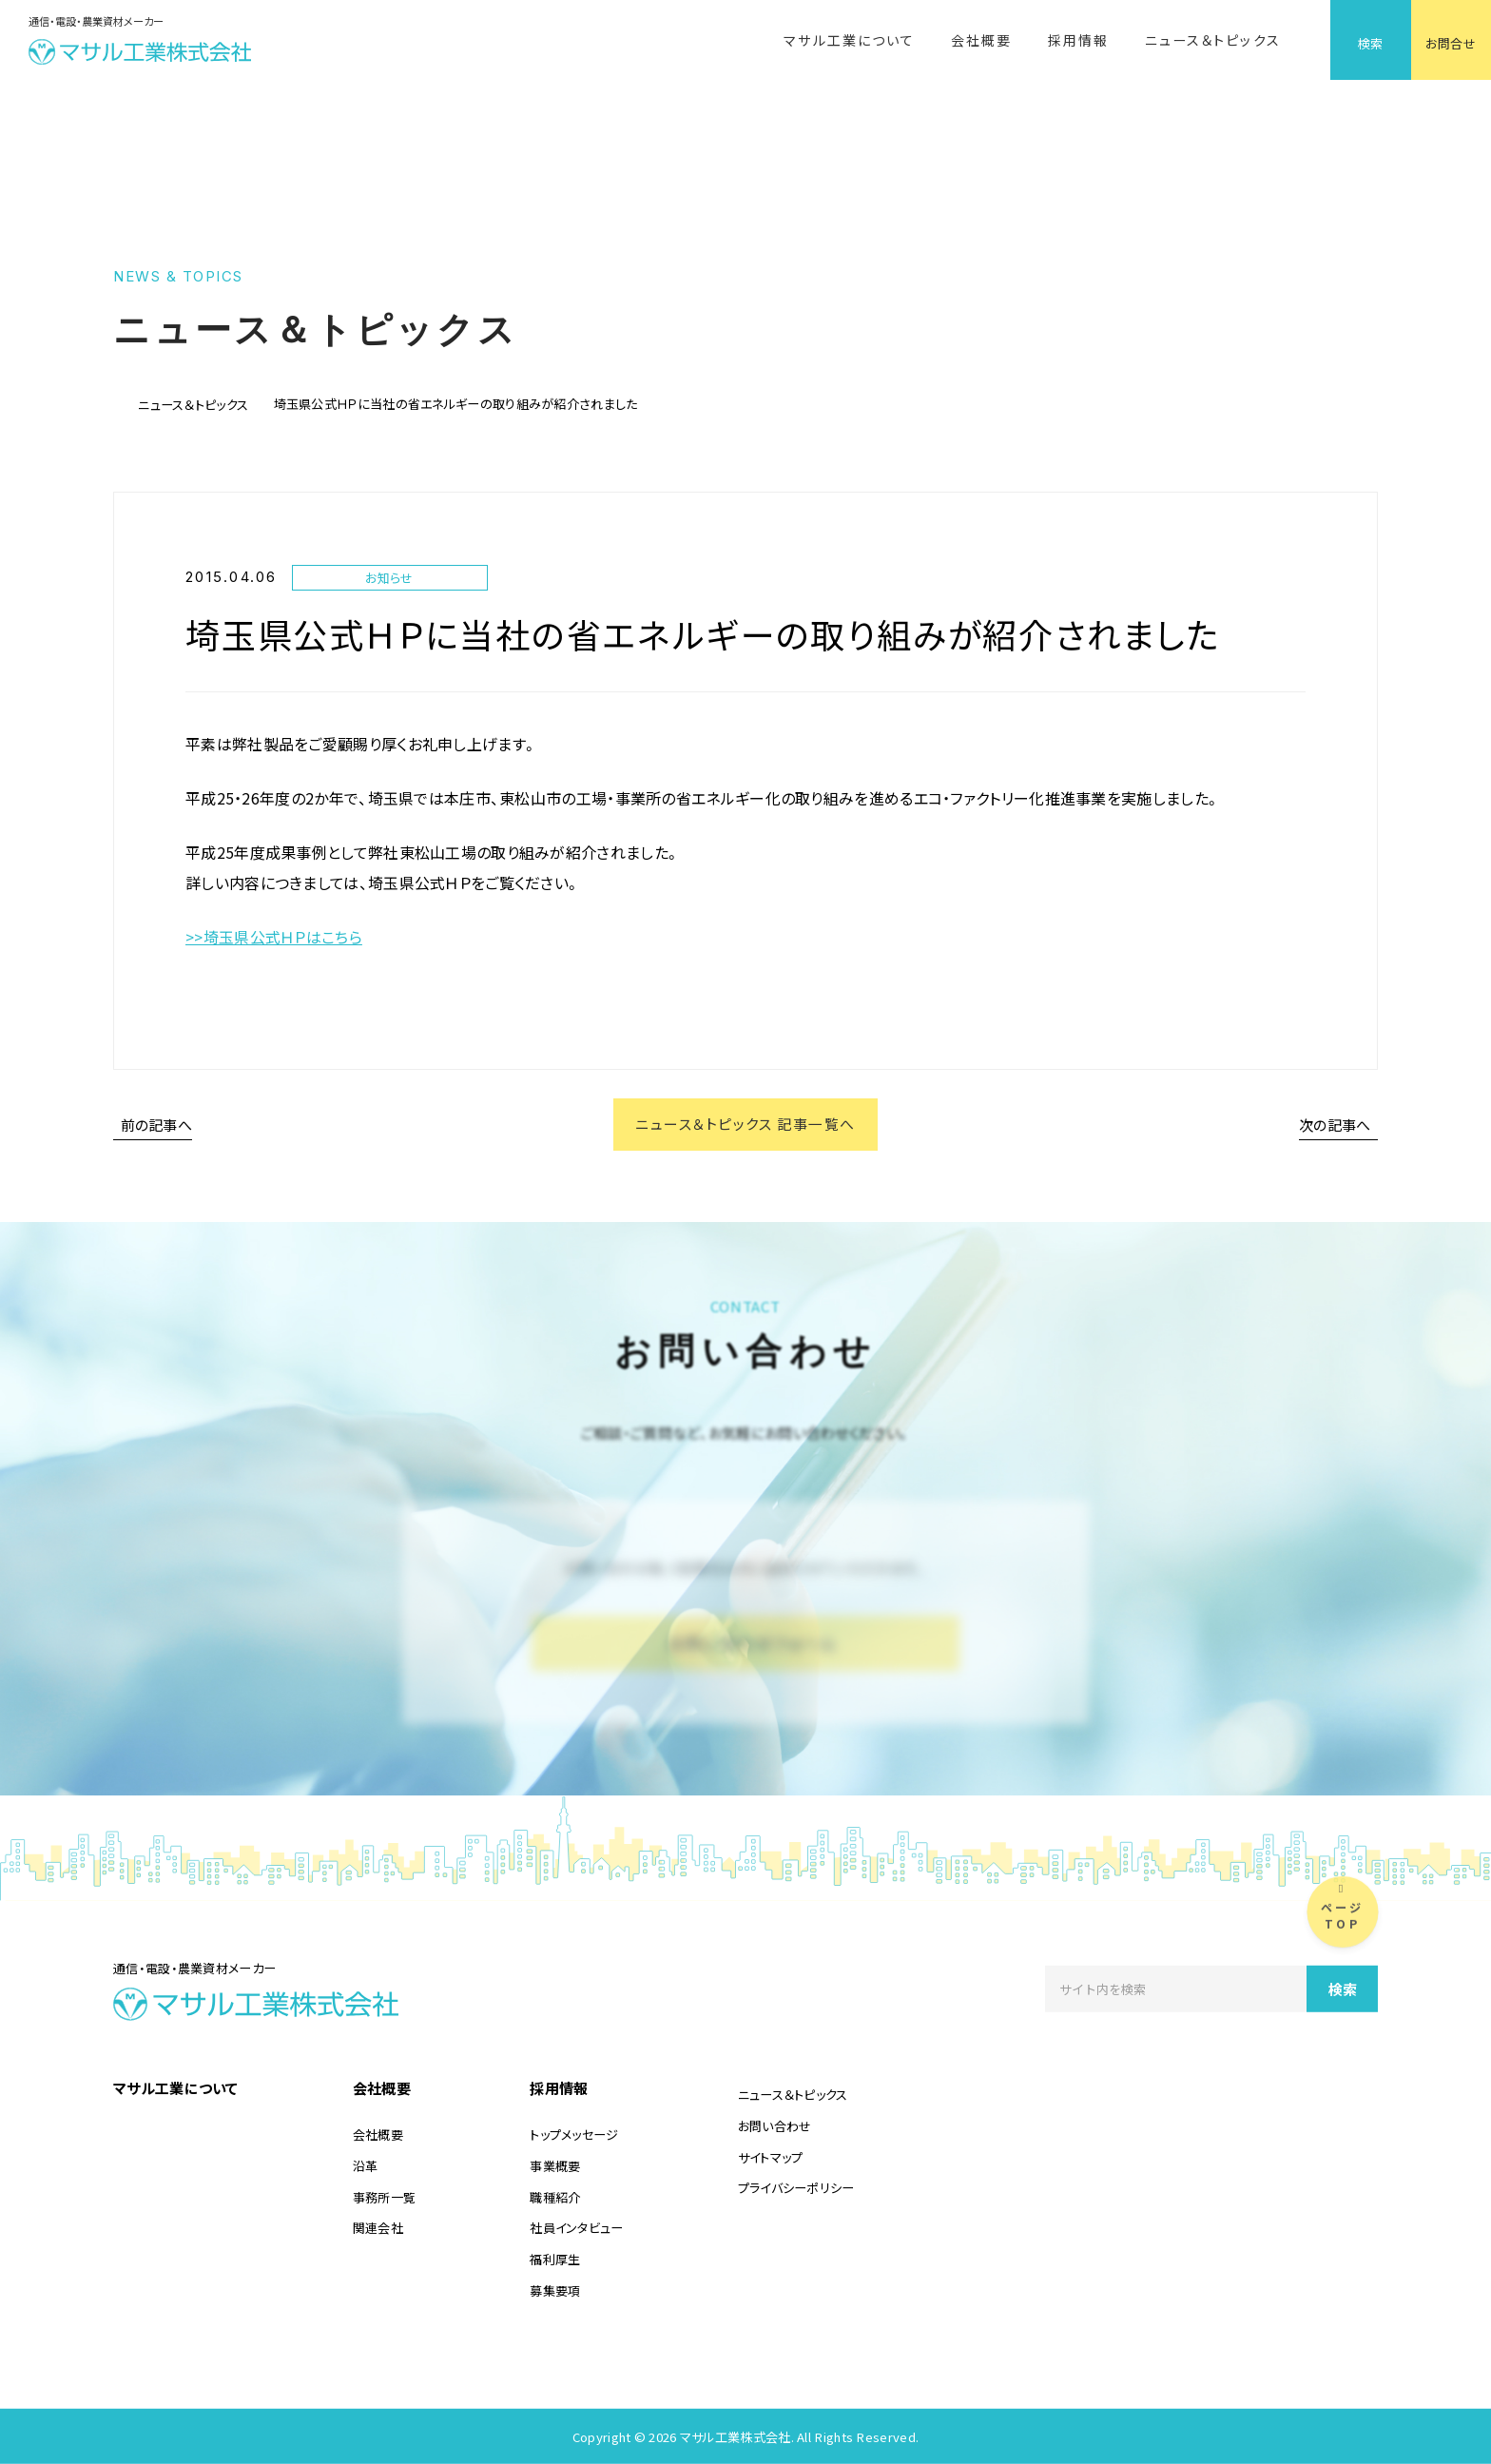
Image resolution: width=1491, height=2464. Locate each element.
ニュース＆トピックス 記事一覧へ (745, 1125)
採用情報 (1078, 39)
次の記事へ (1335, 1125)
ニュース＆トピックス (1213, 39)
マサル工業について (849, 39)
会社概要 (981, 39)
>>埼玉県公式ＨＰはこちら (273, 936)
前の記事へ (157, 1125)
